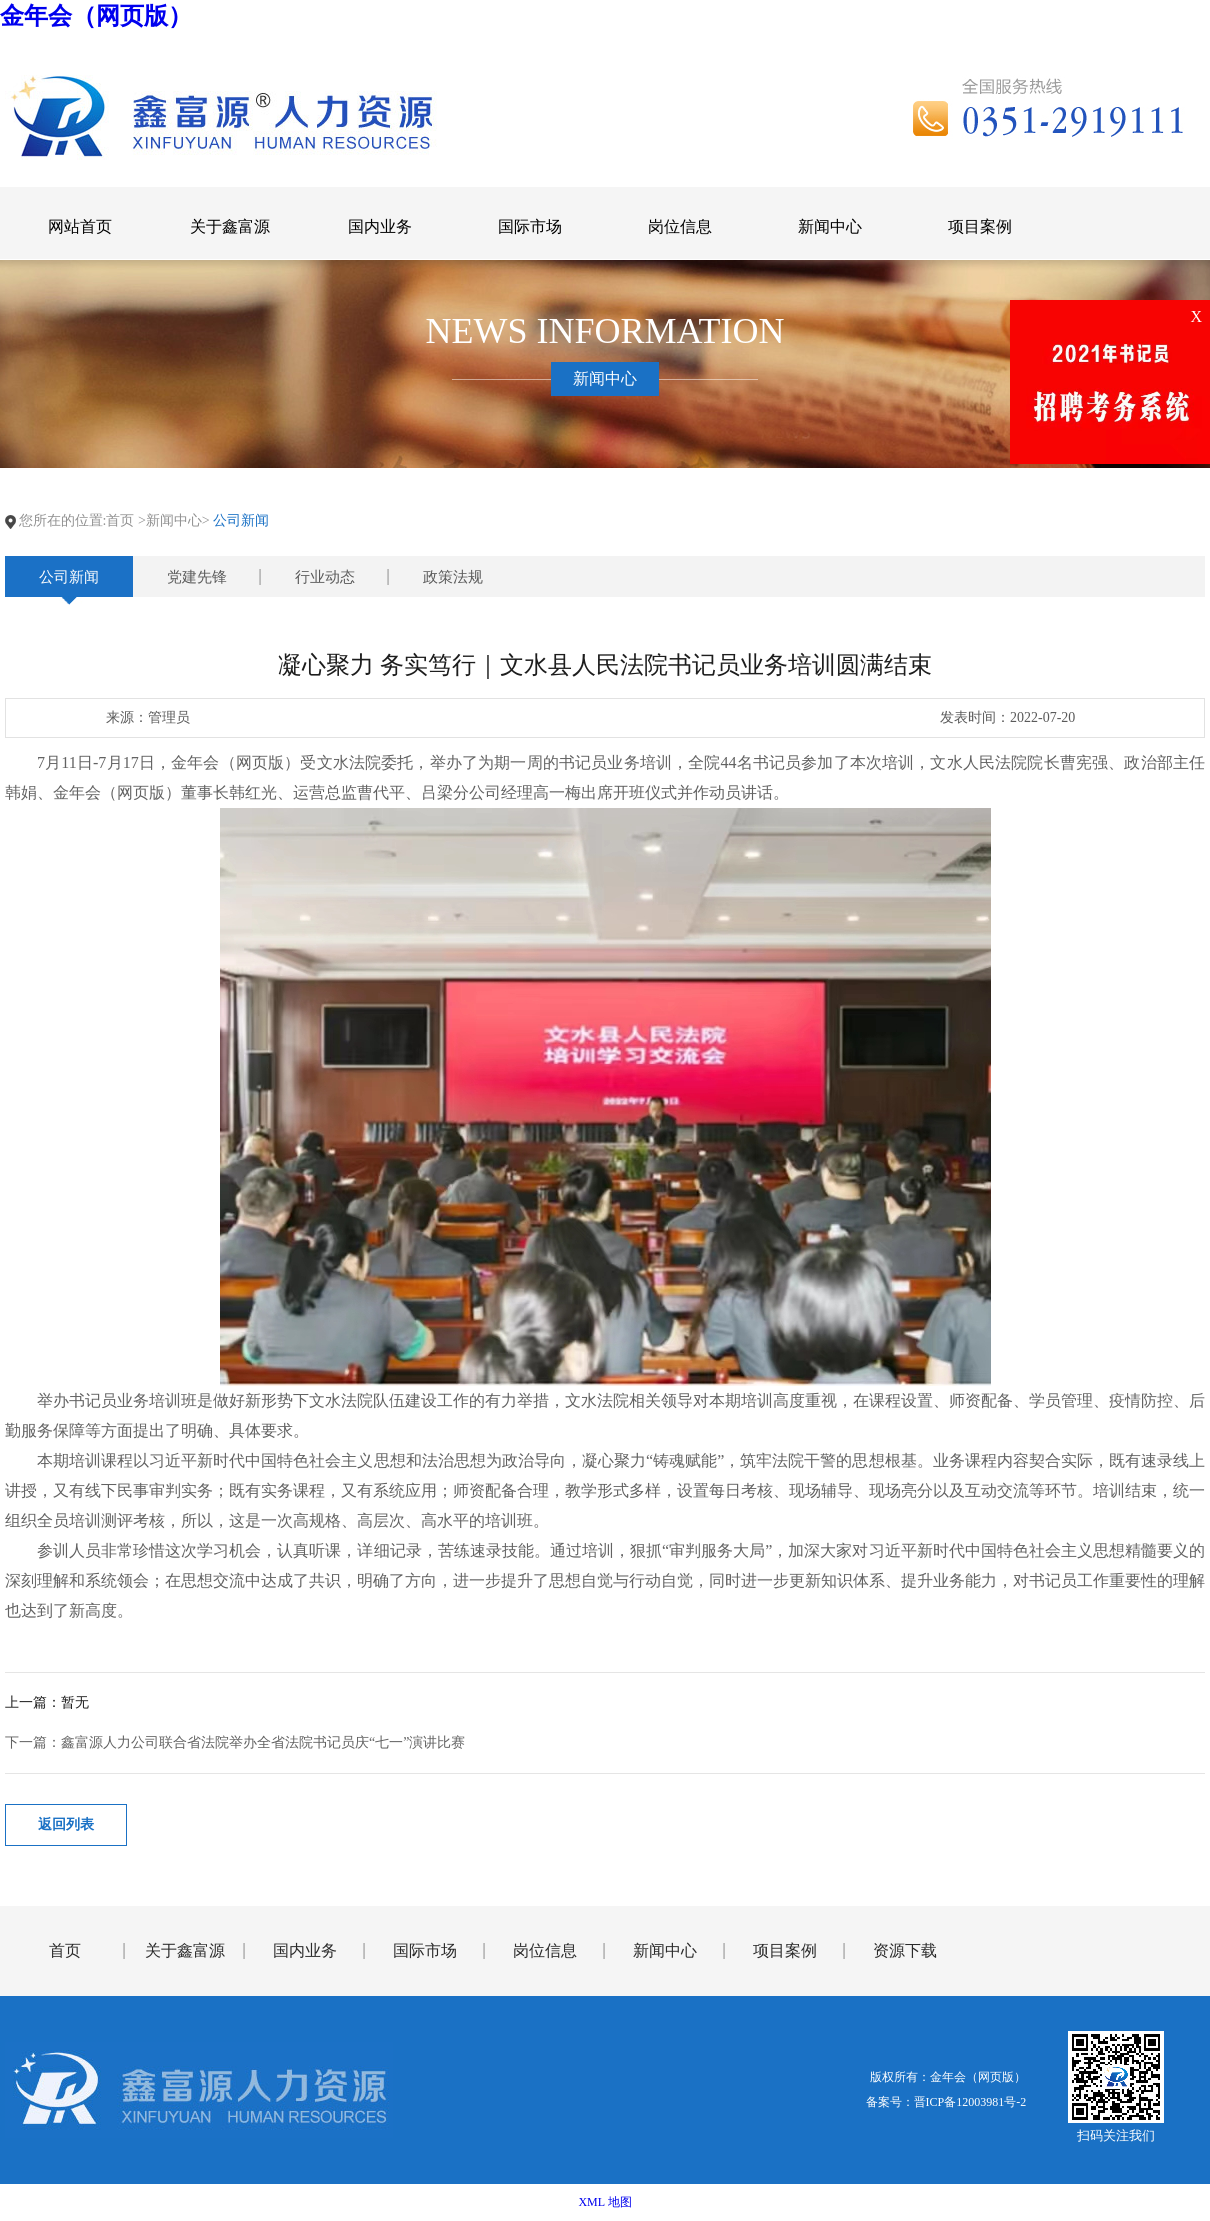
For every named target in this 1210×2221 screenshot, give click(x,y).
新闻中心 (665, 1950)
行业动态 (325, 577)
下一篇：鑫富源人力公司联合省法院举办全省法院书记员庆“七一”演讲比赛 (235, 1742)
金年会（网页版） (96, 16)
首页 (120, 520)
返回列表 (66, 1824)
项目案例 (785, 1950)
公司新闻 (69, 577)
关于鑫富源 (185, 1950)
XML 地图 (604, 2202)
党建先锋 (197, 577)
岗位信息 (545, 1950)
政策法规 (453, 577)
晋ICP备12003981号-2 (970, 2102)
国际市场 (425, 1950)
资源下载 (905, 1950)
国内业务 (305, 1950)
